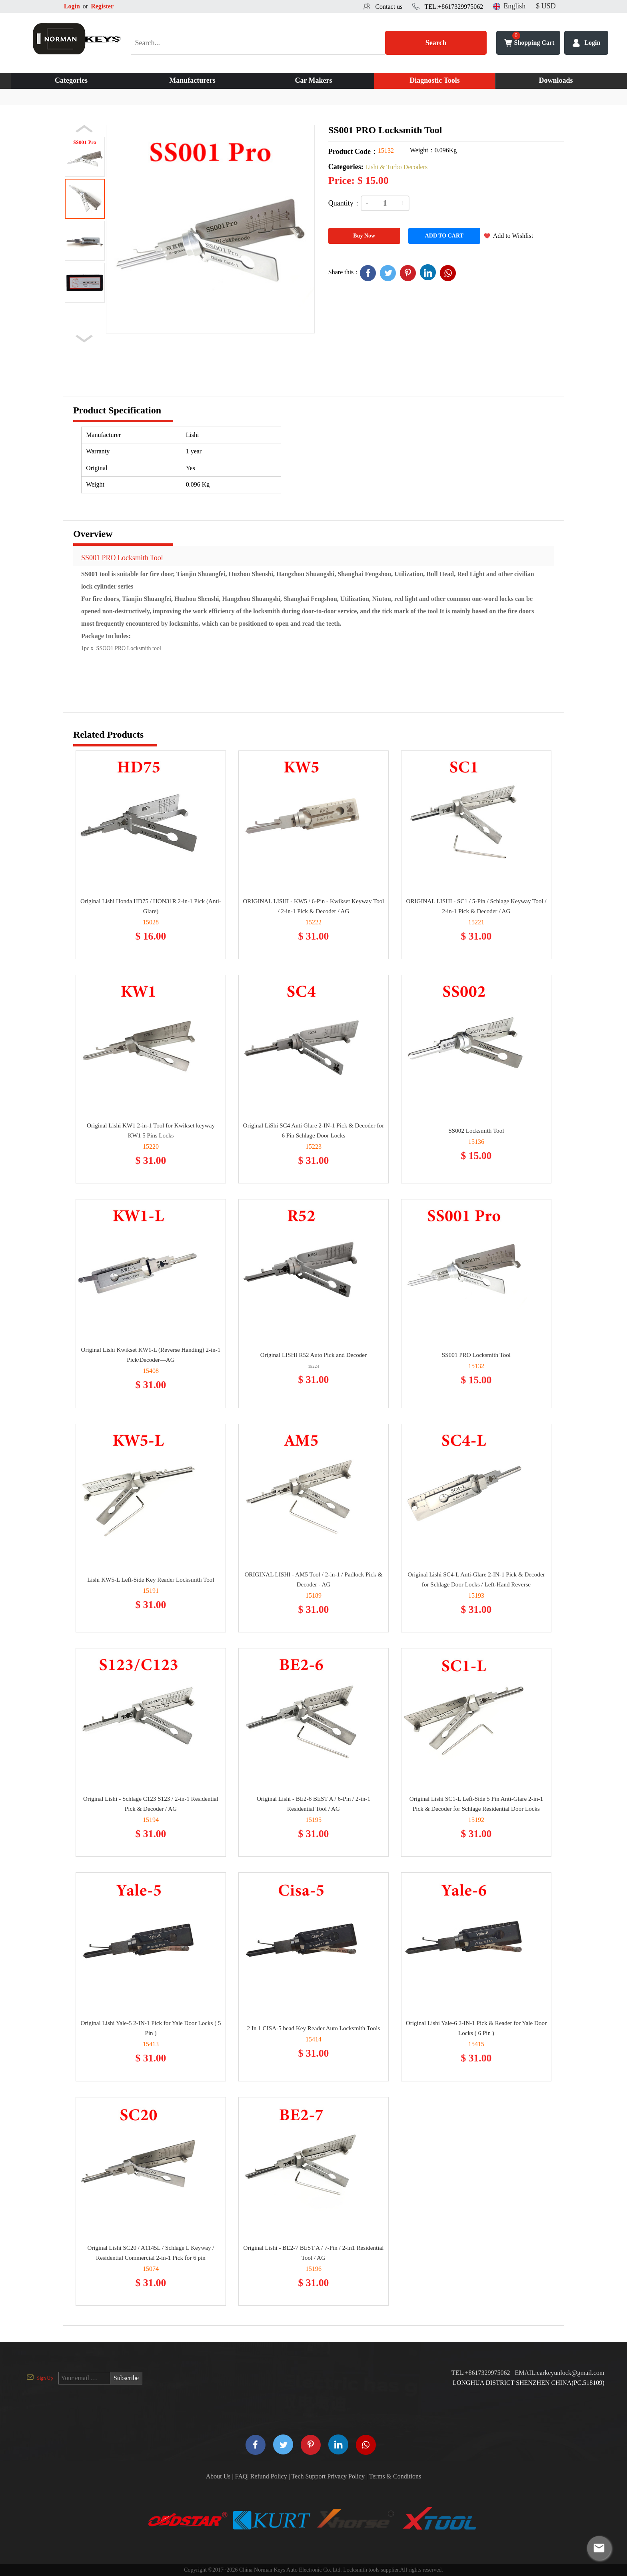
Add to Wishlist (513, 235)
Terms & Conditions (395, 2476)
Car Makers (313, 80)
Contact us (388, 6)
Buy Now (364, 236)
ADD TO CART (444, 236)
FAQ (241, 2476)
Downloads (556, 80)
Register (102, 6)
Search (436, 43)
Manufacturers (192, 80)
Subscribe (126, 2377)
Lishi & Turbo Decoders (396, 167)
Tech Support (309, 2476)
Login (72, 6)
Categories (71, 80)
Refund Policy (268, 2476)
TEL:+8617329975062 (453, 6)
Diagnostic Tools (434, 80)
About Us (218, 2476)
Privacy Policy (346, 2476)
